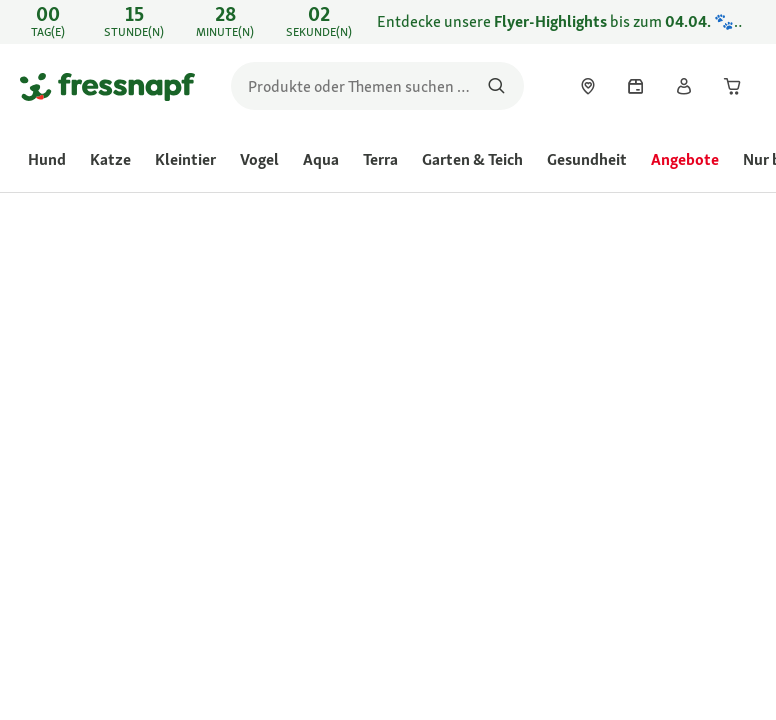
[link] (388, 22)
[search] (377, 86)
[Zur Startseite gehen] (107, 86)
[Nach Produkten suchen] (496, 86)
